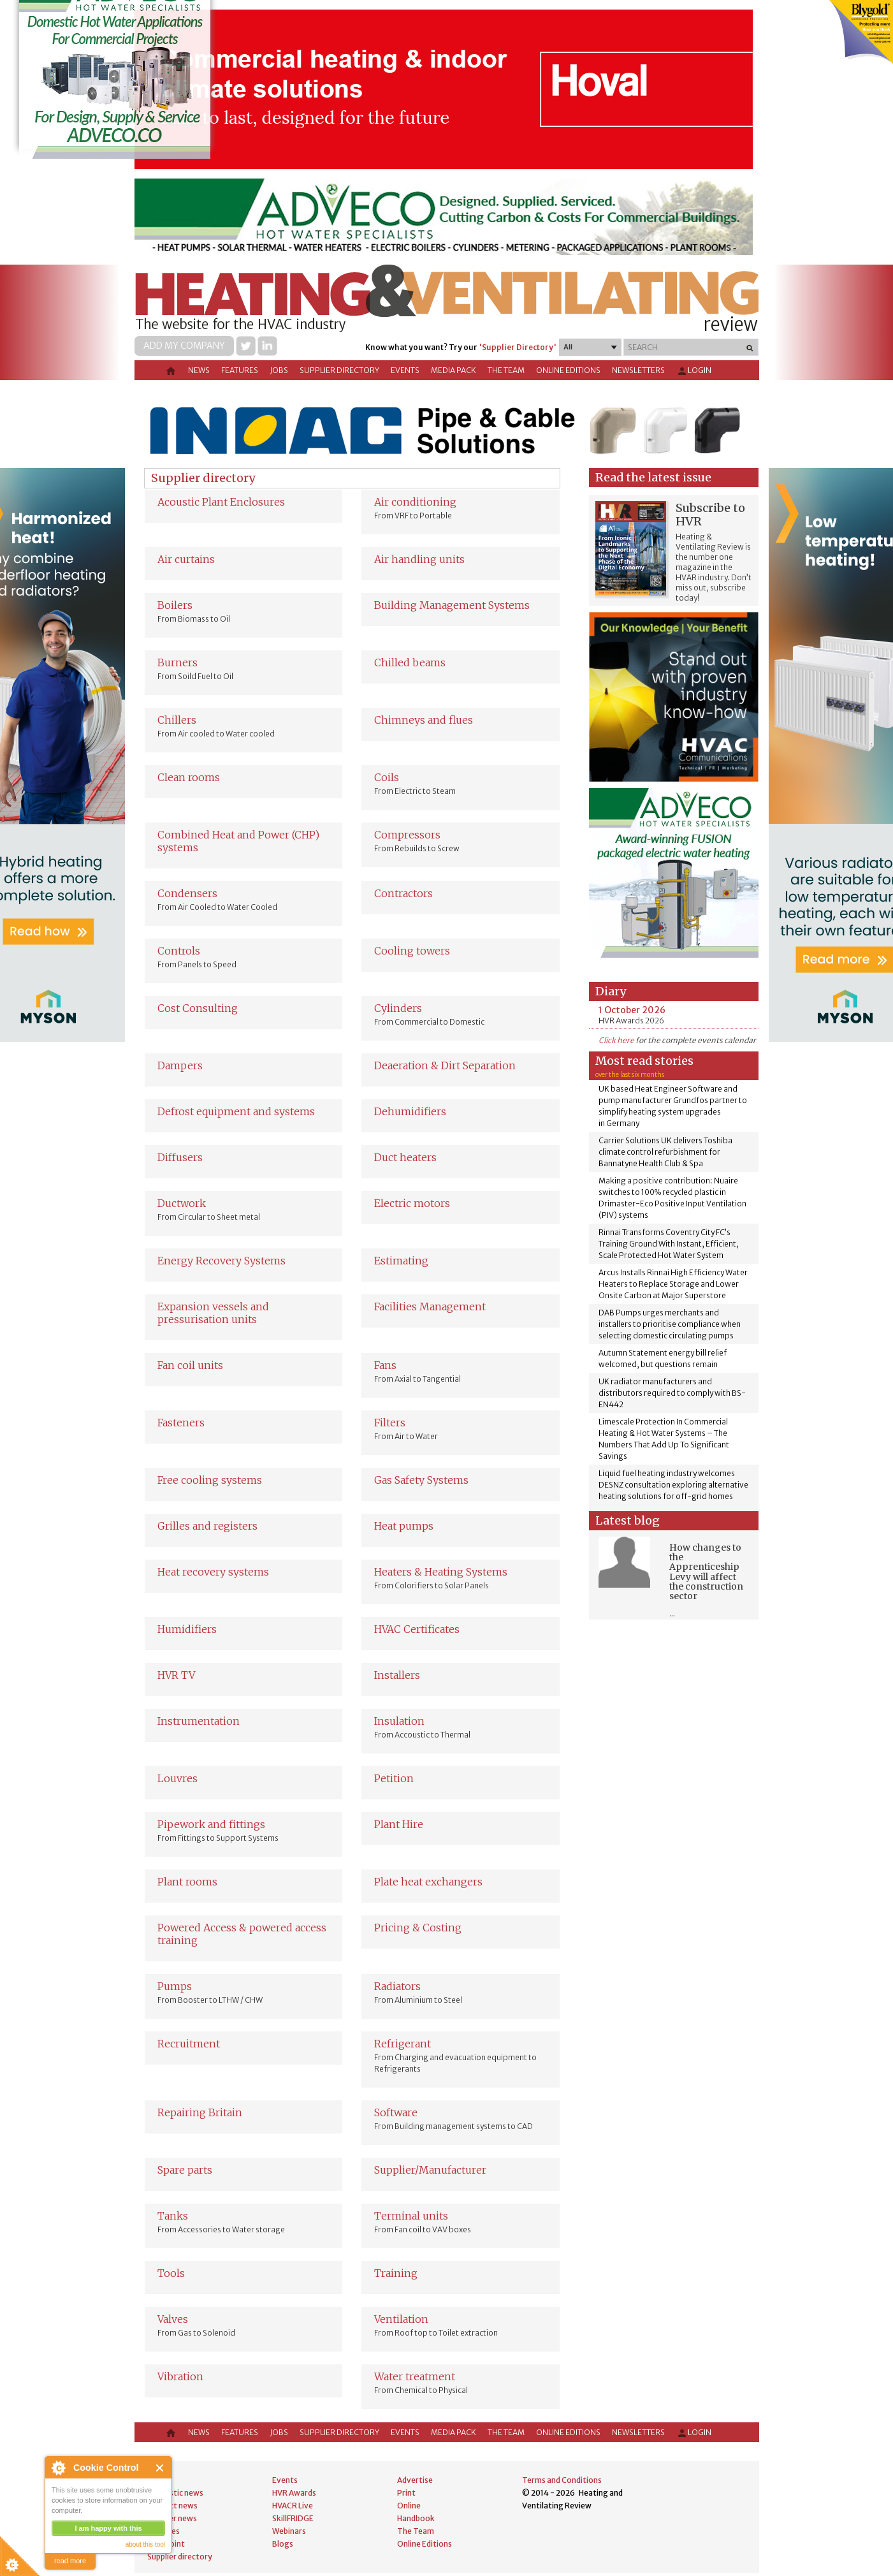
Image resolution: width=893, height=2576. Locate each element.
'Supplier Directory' (517, 347)
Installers (397, 1675)
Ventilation (401, 2319)
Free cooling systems (209, 1480)
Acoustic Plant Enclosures (221, 501)
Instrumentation (198, 1721)
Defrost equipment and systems (236, 1111)
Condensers (187, 893)
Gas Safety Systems (421, 1480)
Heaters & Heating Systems (440, 1571)
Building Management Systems (452, 605)
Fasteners (181, 1422)
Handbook (416, 2518)
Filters (389, 1422)
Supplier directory (339, 370)
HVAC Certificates (417, 1629)
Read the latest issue (653, 477)
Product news (172, 2505)
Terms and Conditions (562, 2480)
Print (406, 2493)
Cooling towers (412, 950)
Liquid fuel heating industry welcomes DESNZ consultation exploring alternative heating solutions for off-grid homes (673, 1484)
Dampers (180, 1065)
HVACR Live (292, 2505)
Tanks (172, 2215)
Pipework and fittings (211, 1824)
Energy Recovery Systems (221, 1260)
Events (405, 370)
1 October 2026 (632, 1010)
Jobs (279, 370)
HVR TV (176, 1675)
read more (70, 2561)
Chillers (176, 720)
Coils (386, 777)
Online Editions (568, 370)
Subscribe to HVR (710, 515)
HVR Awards (294, 2493)
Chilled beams (410, 662)
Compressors (407, 834)
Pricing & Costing (417, 1927)
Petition (394, 1778)
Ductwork (181, 1203)
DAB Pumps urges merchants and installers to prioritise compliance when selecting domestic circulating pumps (670, 1324)
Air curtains (186, 559)
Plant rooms (187, 1881)
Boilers (174, 605)
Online (409, 2505)
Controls (178, 950)
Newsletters (638, 370)
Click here (616, 1040)
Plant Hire (398, 1824)
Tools (171, 2273)
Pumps (174, 1986)
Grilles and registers (207, 1525)
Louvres (177, 1778)
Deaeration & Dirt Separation (445, 1065)
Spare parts (184, 2169)
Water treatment (414, 2376)
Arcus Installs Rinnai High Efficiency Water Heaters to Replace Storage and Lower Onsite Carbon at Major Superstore (673, 1284)
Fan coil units (190, 1365)
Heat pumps (403, 1525)
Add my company (184, 345)
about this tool (145, 2544)
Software (395, 2112)
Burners (177, 662)
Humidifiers (187, 1629)
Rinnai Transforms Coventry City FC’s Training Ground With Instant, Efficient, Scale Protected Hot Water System (669, 1243)
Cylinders (398, 1008)
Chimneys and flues (423, 720)
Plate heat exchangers (428, 1881)
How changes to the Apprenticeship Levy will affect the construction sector (706, 1572)
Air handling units (419, 559)
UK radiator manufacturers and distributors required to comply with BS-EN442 (672, 1393)
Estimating (401, 1260)
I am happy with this (108, 2528)
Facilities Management (430, 1306)
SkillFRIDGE (293, 2518)
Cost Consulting (197, 1008)
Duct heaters (405, 1157)
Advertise (415, 2480)
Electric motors (412, 1203)
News (199, 370)
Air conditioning (415, 501)
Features (239, 370)
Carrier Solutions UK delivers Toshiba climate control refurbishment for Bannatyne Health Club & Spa (665, 1152)
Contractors (403, 893)
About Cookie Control (58, 2467)
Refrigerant (402, 2043)
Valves (172, 2319)
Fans (385, 1365)
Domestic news (175, 2493)
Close (160, 2468)
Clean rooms (188, 777)
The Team (506, 370)
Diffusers (180, 1157)
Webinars (289, 2531)
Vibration (180, 2376)
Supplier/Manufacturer (430, 2169)
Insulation (399, 1721)
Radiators (397, 1986)
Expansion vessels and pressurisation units (213, 1313)
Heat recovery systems (213, 1571)
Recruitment (188, 2043)
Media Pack (453, 370)
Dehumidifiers (410, 1111)
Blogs (282, 2544)
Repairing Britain (199, 2112)
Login (693, 371)
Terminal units (411, 2215)
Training (395, 2273)
